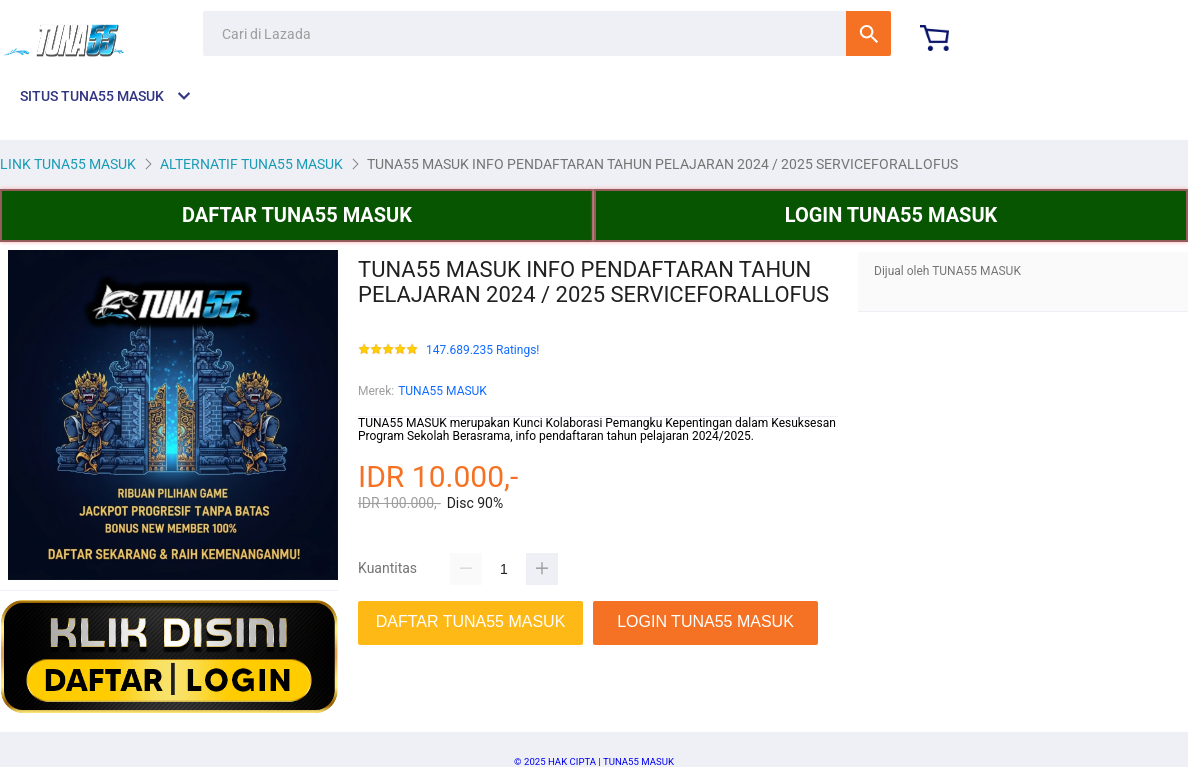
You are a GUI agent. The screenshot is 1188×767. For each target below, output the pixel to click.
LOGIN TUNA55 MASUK (891, 215)
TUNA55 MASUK (442, 391)
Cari (868, 33)
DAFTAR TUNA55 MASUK (297, 215)
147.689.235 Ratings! (482, 350)
